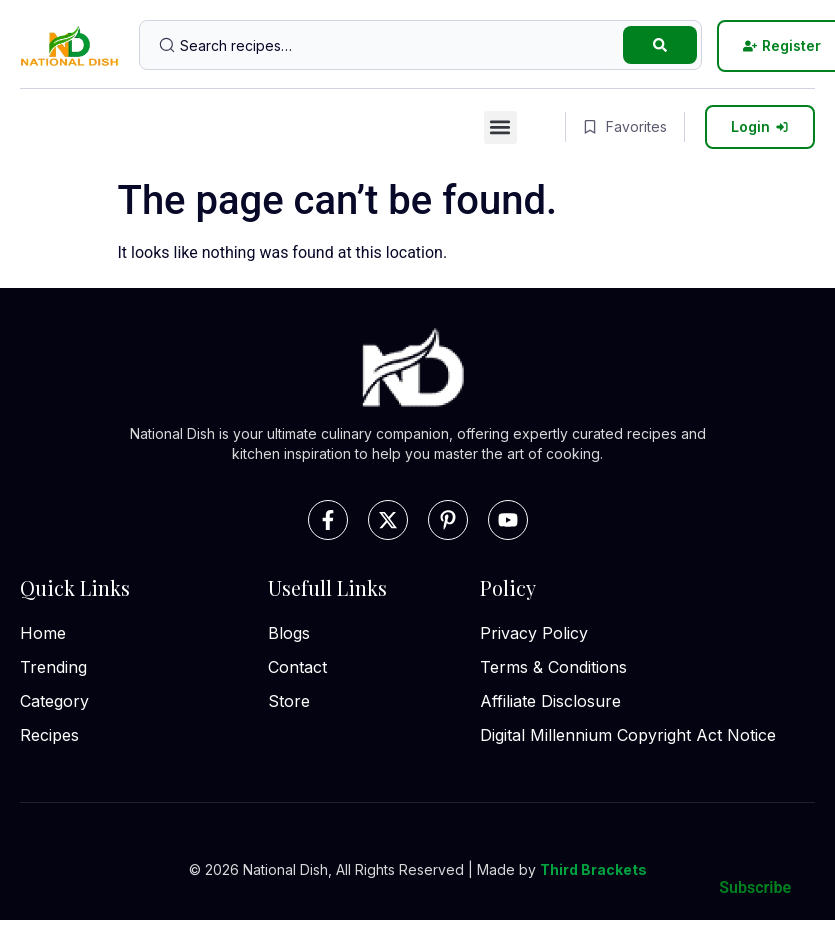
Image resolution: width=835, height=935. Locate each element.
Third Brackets (593, 869)
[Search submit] (660, 45)
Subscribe (755, 887)
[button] (500, 127)
